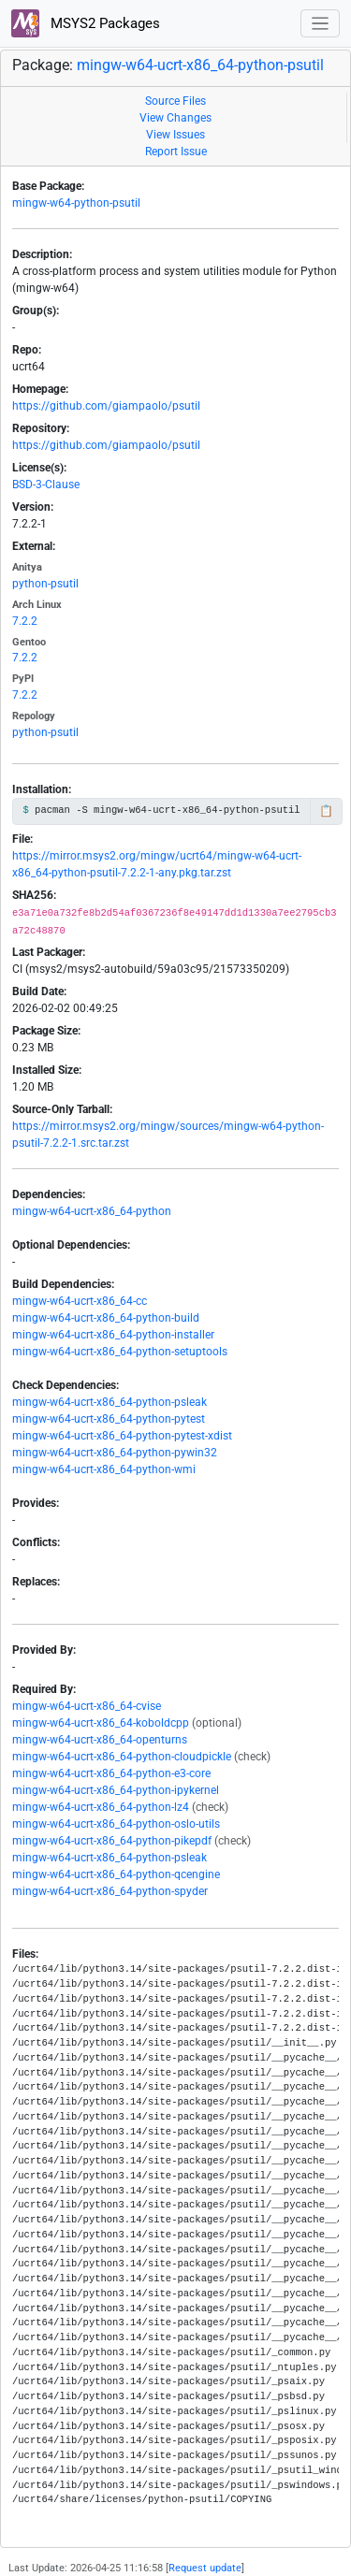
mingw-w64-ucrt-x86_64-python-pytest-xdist (122, 1435)
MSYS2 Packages (85, 23)
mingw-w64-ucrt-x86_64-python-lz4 (100, 1807)
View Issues (175, 134)
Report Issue (176, 151)
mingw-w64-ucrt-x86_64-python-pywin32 (114, 1452)
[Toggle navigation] (320, 23)
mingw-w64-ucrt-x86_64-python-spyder (110, 1891)
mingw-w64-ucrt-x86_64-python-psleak (109, 1402)
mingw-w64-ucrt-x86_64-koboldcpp (100, 1722)
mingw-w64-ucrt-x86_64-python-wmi (104, 1469)
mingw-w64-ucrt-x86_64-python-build (105, 1317)
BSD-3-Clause (46, 484)
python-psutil (45, 583)
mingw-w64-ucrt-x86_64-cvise (86, 1706)
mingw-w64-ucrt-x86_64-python (91, 1211)
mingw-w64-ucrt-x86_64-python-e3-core (111, 1773)
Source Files (175, 101)
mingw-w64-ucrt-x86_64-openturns (99, 1739)
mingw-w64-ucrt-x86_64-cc (79, 1301)
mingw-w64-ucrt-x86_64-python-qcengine (116, 1874)
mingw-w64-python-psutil (76, 203)
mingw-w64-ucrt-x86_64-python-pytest (108, 1418)
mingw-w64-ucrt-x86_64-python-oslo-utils (116, 1824)
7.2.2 (24, 621)
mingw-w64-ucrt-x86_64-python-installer (113, 1334)
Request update (204, 2568)
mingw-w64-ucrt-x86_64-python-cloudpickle (121, 1756)
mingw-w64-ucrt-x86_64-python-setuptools (119, 1351)
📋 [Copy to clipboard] (326, 811)
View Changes (175, 117)
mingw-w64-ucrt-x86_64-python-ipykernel (115, 1790)
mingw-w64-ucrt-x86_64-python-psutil (200, 65)
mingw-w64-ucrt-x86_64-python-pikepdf (112, 1840)
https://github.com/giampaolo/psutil (106, 405)
